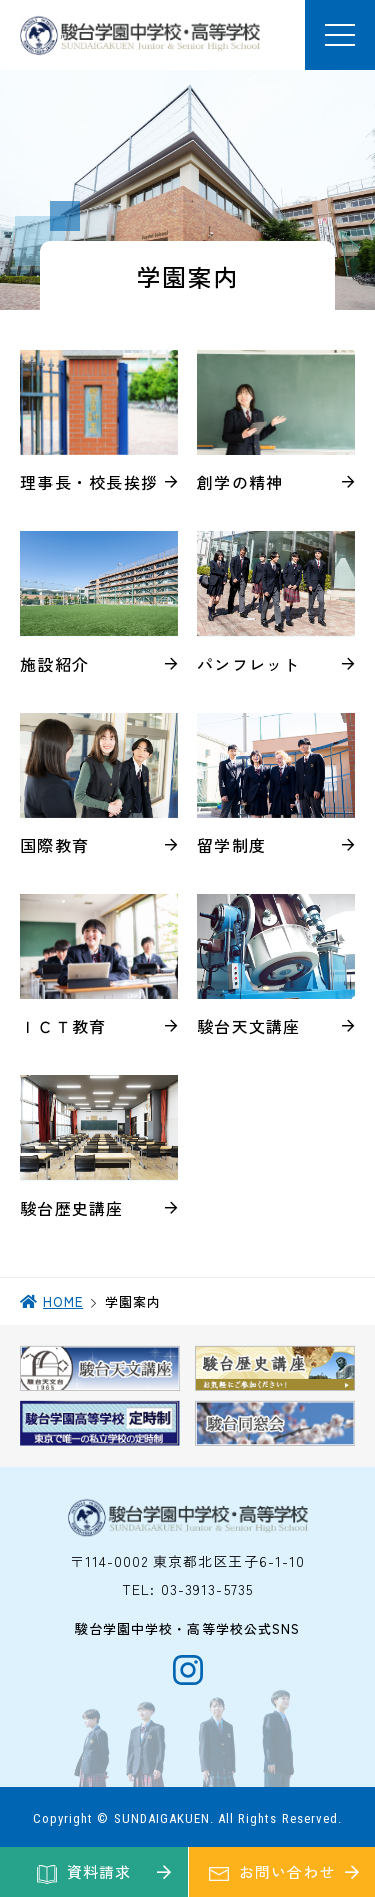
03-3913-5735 (207, 1589)
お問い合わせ (286, 1871)
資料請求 (99, 1871)
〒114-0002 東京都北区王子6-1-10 (188, 1561)
